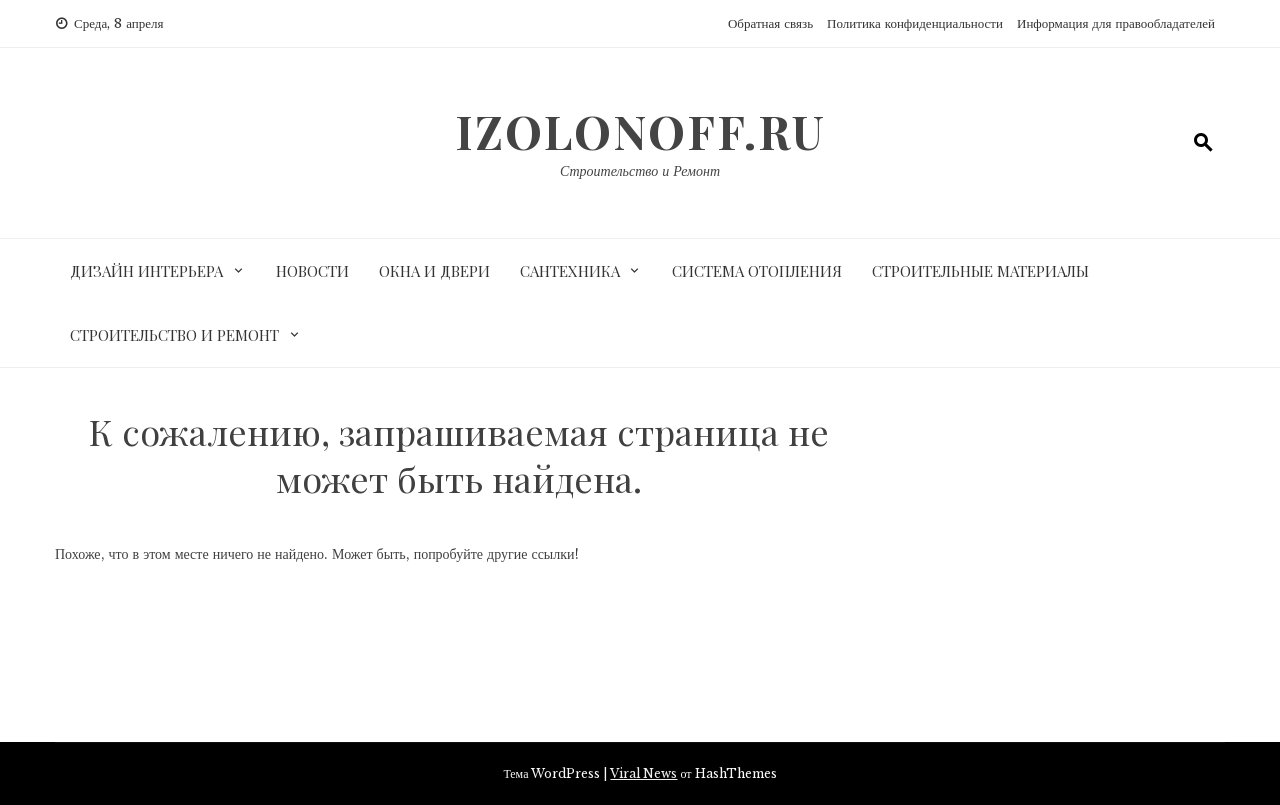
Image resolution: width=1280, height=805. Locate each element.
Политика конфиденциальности (915, 23)
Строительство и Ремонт (640, 171)
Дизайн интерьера (146, 271)
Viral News (643, 773)
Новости (312, 271)
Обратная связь (770, 23)
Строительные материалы (980, 271)
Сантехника (570, 271)
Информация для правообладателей (1116, 23)
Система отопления (757, 271)
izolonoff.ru (640, 131)
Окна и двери (434, 271)
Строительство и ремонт (174, 335)
